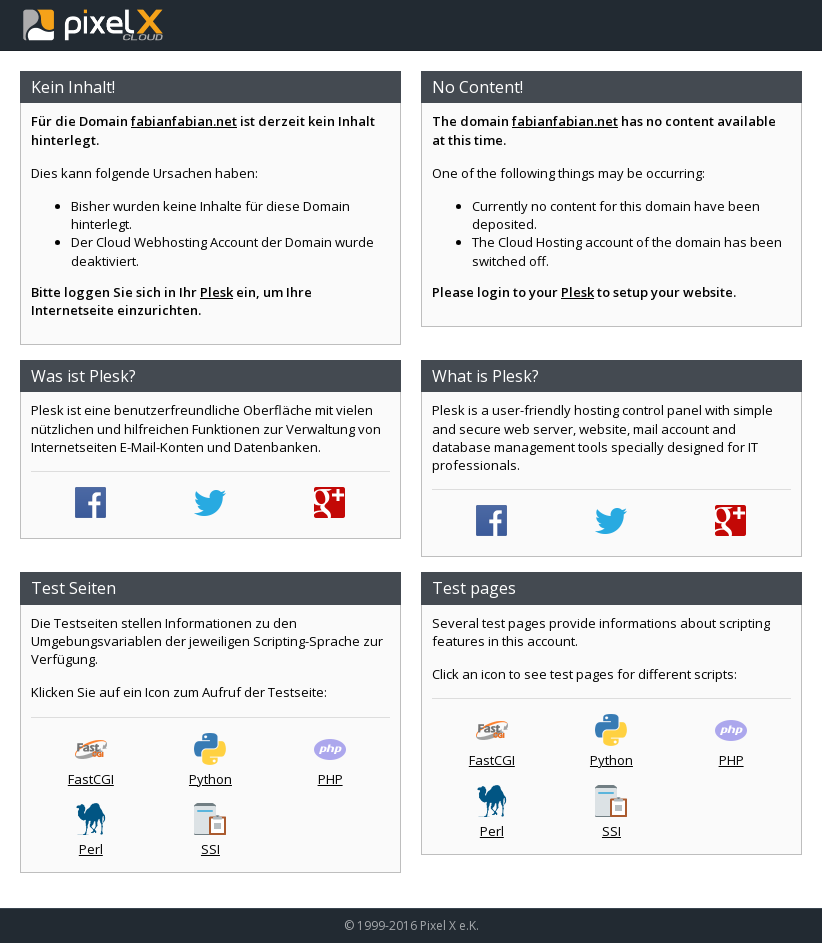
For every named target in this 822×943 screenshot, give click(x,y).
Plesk (216, 292)
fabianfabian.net (184, 121)
